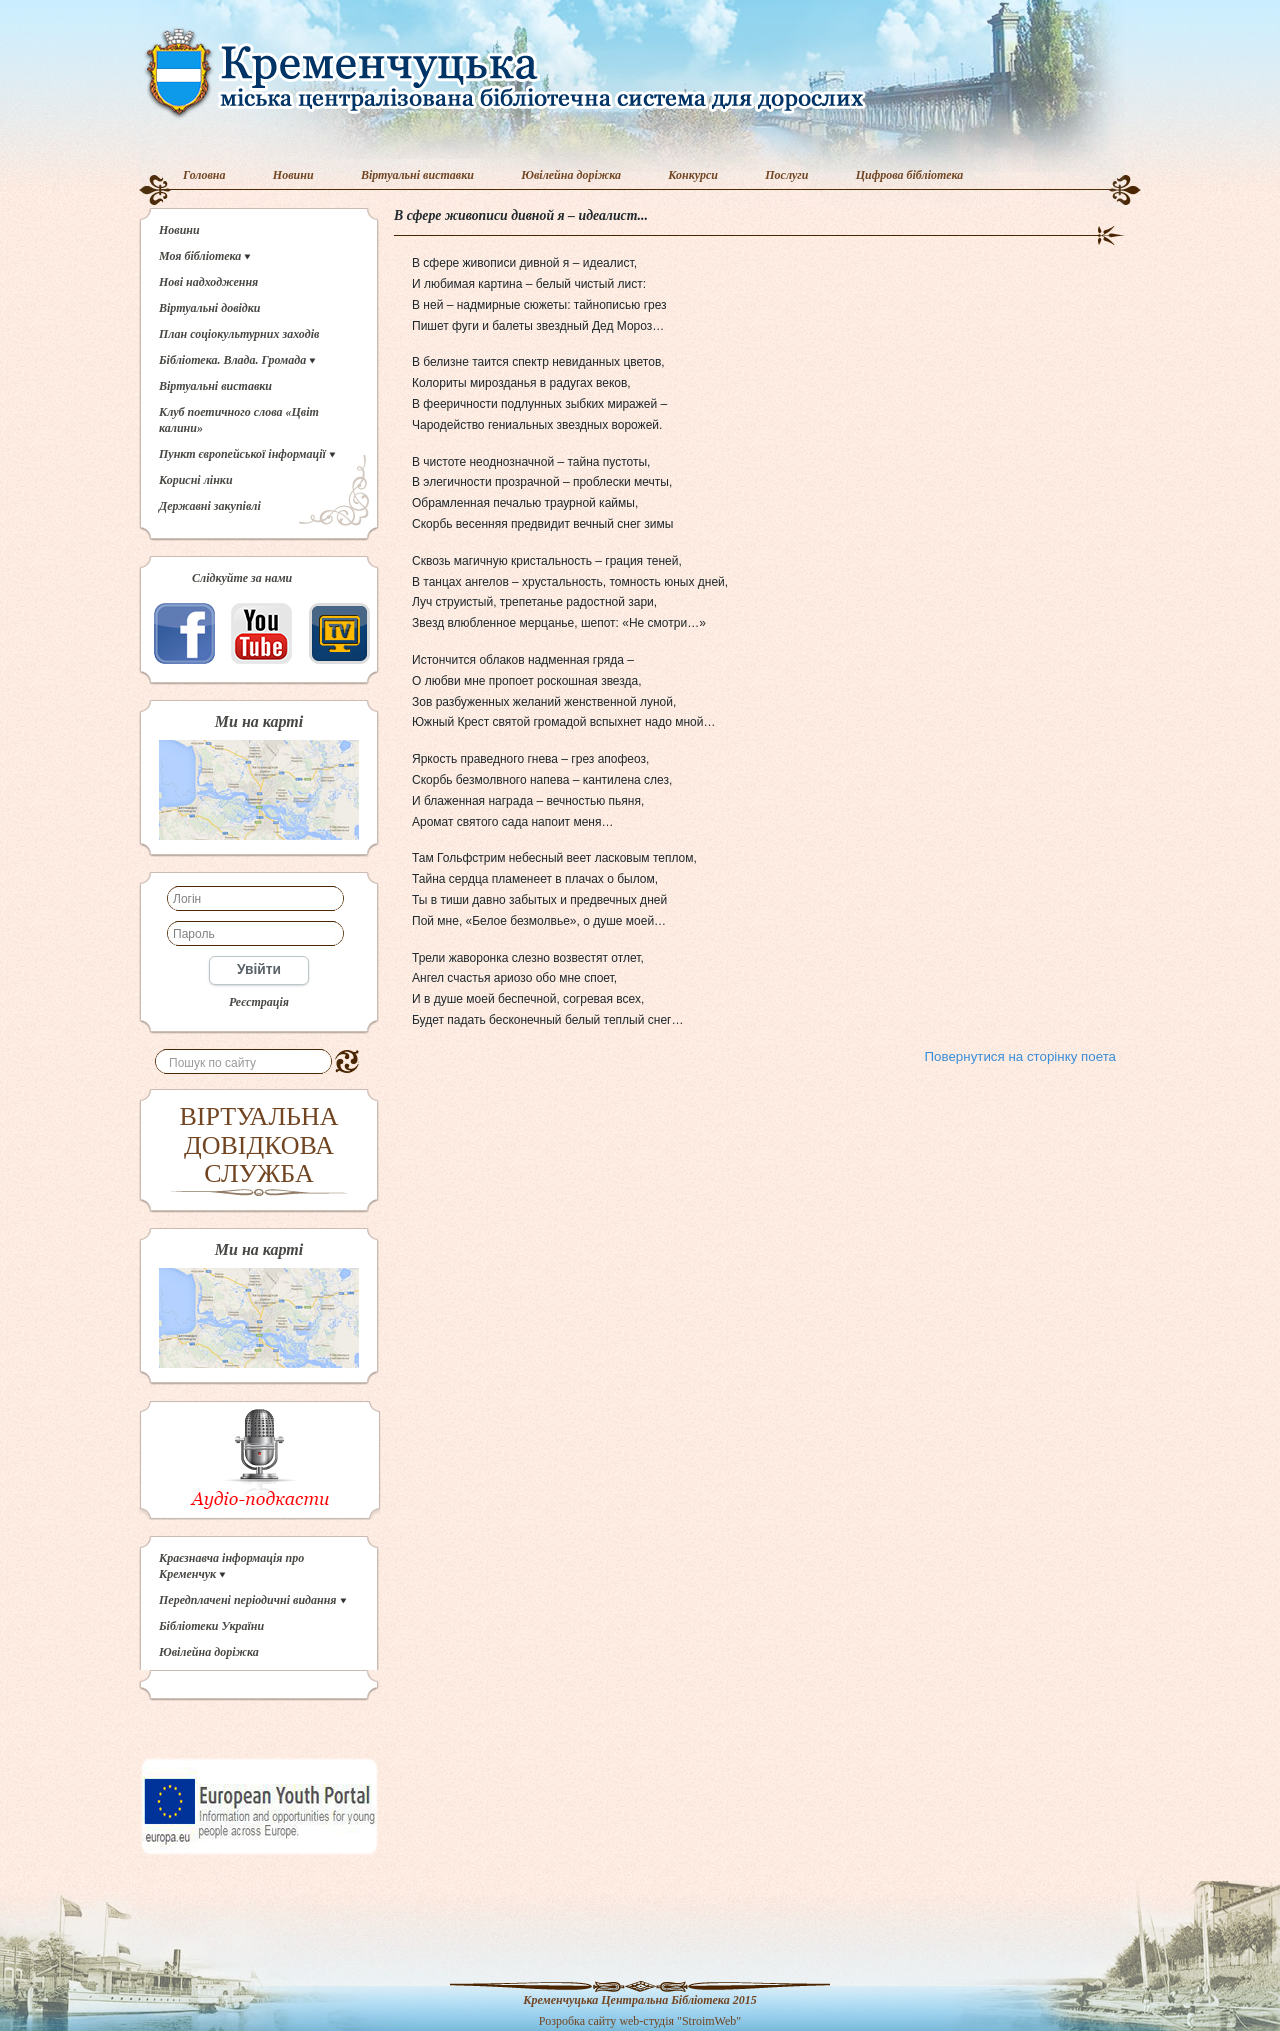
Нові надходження (208, 282)
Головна (204, 175)
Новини (293, 175)
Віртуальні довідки (210, 308)
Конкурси (693, 175)
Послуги (786, 175)
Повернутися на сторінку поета (1020, 1056)
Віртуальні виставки (417, 175)
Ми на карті (259, 722)
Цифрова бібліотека (910, 175)
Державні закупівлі (210, 506)
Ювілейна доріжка (571, 175)
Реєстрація (259, 1002)
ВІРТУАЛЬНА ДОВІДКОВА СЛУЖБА (259, 1145)
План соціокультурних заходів (239, 334)
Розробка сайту (578, 2021)
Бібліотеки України (211, 1626)
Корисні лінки (196, 480)
